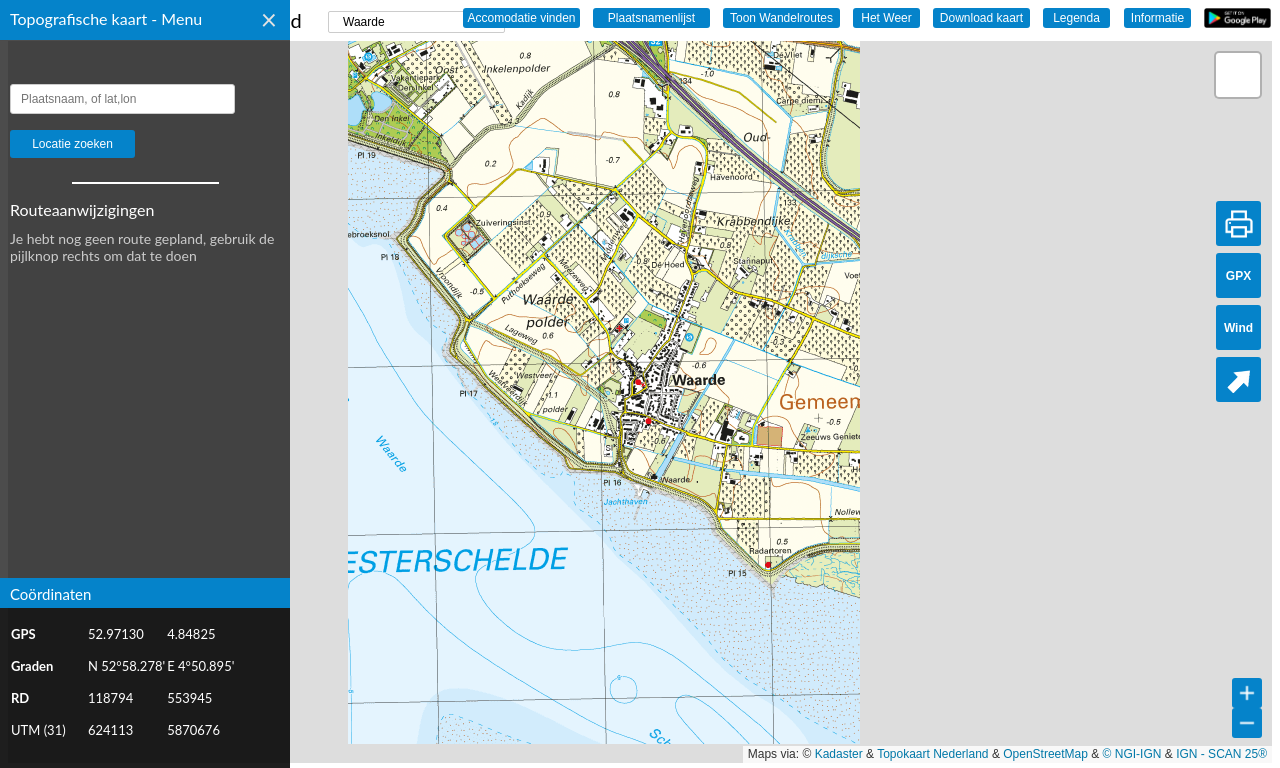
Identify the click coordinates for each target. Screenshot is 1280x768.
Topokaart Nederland (932, 754)
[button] (1238, 75)
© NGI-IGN (1132, 754)
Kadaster (839, 754)
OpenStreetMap (1045, 754)
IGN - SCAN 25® (1221, 754)
